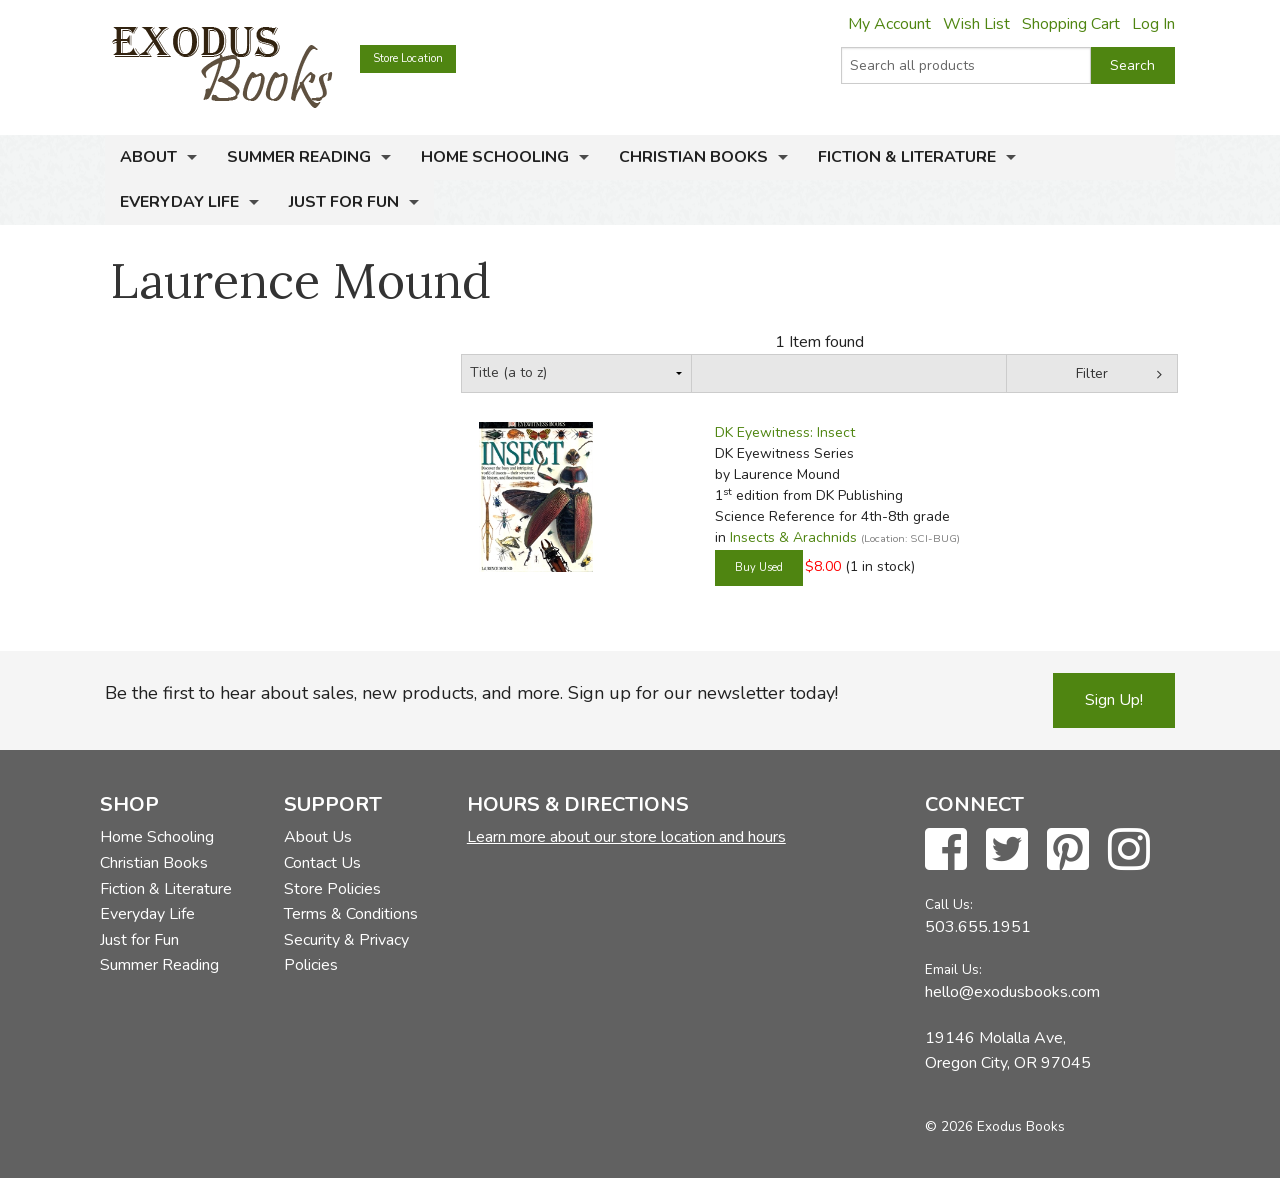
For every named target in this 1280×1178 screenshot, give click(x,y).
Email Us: (953, 969)
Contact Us (322, 863)
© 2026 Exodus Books (995, 1126)
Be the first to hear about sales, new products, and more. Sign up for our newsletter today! (471, 693)
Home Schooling (495, 157)
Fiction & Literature (907, 157)
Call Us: (949, 904)
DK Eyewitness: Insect (785, 432)
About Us (318, 837)
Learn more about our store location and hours (626, 837)
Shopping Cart (1071, 24)
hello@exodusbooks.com (1012, 992)
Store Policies (332, 889)
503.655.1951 (978, 927)
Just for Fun (344, 202)
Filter (1092, 373)
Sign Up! (1114, 700)
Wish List (976, 24)
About (148, 157)
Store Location (408, 58)
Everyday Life (179, 202)
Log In (1153, 24)
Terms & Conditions (351, 914)
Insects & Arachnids (793, 537)
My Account (889, 24)
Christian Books (693, 157)
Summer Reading (299, 157)
